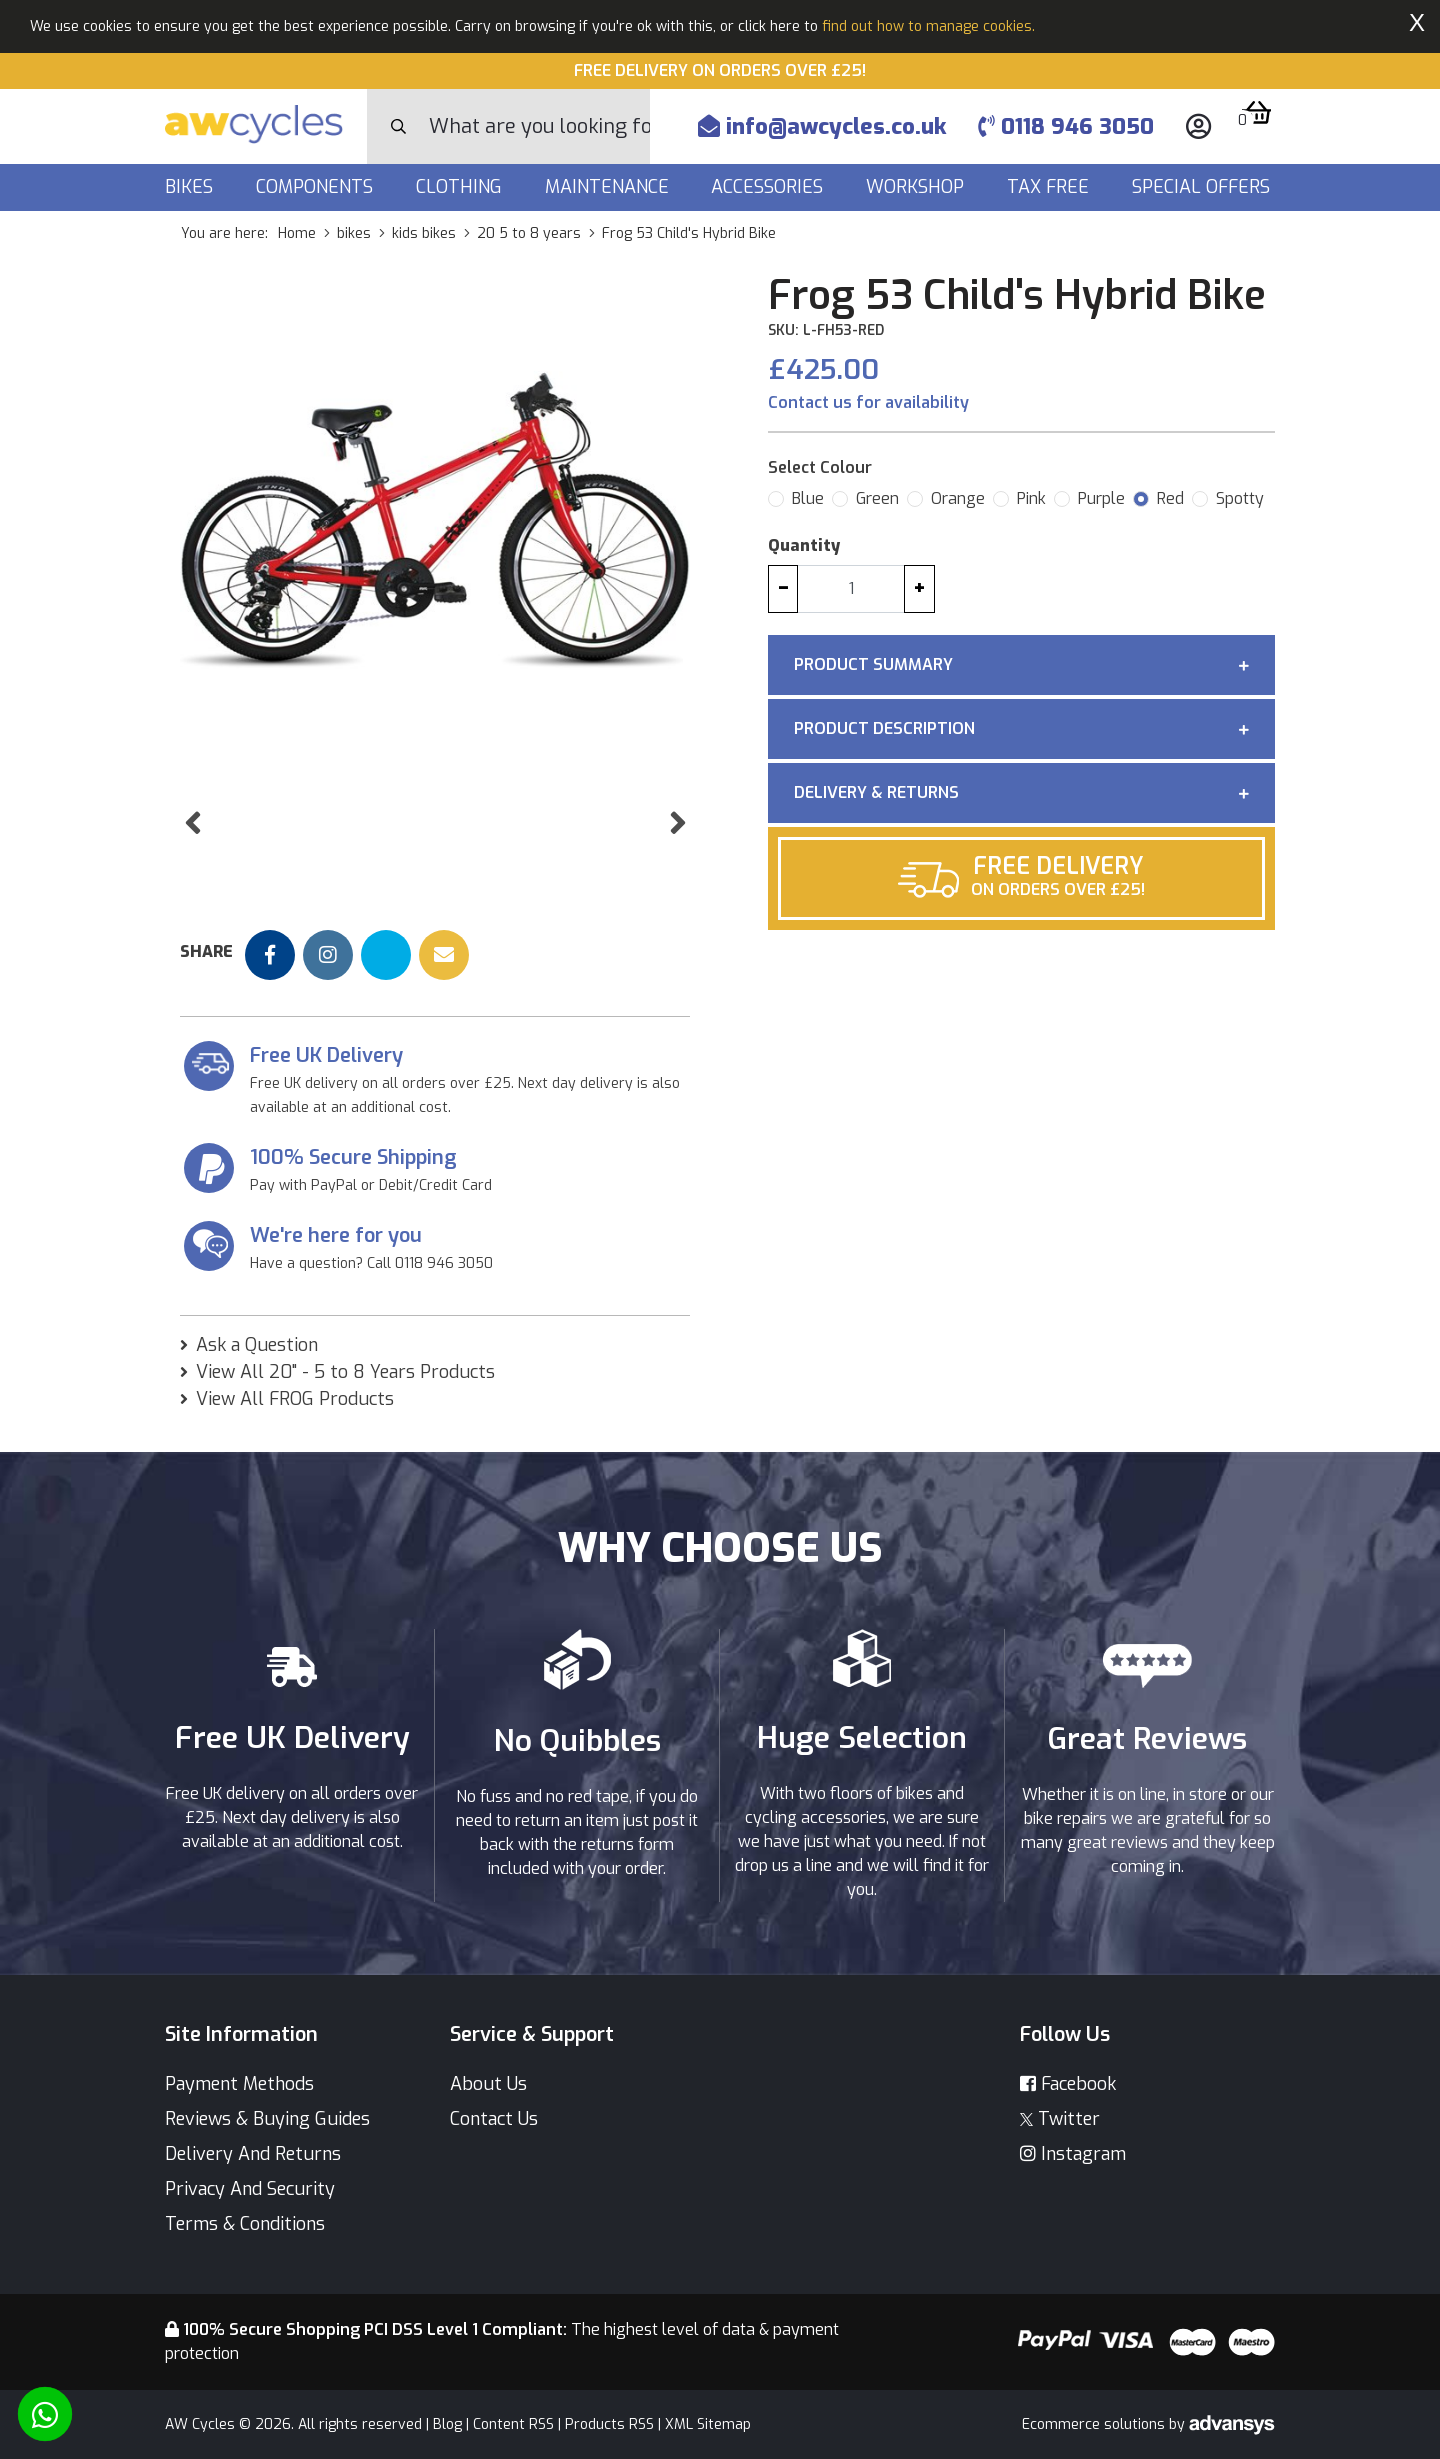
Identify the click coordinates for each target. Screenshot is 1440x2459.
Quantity (804, 545)
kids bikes (424, 233)
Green (877, 498)
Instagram (1073, 2154)
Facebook (1068, 2084)
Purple (1101, 498)
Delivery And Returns (253, 2154)
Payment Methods (239, 2084)
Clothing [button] (461, 187)
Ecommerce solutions (1095, 2424)
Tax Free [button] (1050, 187)
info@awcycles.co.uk (822, 126)
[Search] (539, 126)
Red (1170, 498)
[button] (192, 875)
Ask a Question (257, 1368)
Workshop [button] (917, 187)
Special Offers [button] (1203, 187)
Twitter (1060, 2119)
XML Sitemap (708, 2424)
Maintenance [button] (609, 187)
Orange (958, 498)
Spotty (1240, 498)
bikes (354, 233)
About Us (488, 2084)
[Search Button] (398, 127)
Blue (808, 498)
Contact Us (494, 2119)
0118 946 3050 (1066, 126)
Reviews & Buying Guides (267, 2119)
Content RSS (513, 2424)
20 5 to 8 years (529, 233)
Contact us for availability (868, 402)
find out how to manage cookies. (928, 26)
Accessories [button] (769, 187)
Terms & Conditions (245, 2224)
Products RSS (609, 2424)
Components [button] (317, 187)
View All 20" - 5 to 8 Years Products (345, 1395)
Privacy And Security (250, 2189)
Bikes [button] (191, 187)
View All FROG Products (295, 1422)
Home (297, 233)
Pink (1031, 498)
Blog (447, 2424)
